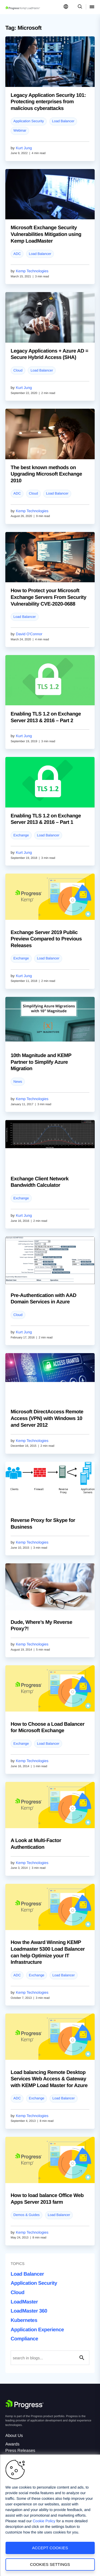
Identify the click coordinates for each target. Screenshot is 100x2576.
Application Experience (37, 2330)
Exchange (21, 835)
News (17, 1082)
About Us (14, 2435)
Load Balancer (63, 121)
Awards (12, 2444)
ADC (17, 254)
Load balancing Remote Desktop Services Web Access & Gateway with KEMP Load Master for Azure (49, 2079)
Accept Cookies (50, 2548)
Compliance (24, 2339)
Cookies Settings (50, 2564)
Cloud (17, 370)
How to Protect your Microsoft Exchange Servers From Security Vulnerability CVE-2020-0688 (48, 597)
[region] (50, 2515)
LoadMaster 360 (29, 2311)
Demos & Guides (26, 2215)
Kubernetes (24, 2320)
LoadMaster (24, 2302)
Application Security (28, 121)
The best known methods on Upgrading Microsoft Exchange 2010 (46, 474)
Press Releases (20, 2450)
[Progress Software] (24, 2404)
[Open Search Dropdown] (79, 7)
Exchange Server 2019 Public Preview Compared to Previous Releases (46, 939)
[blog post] (50, 61)
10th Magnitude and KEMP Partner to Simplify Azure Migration (41, 1062)
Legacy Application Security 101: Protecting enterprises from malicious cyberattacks (48, 102)
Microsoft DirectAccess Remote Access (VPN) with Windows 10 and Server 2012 (47, 1418)
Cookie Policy (44, 2521)
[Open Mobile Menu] (92, 7)
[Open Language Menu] (66, 7)
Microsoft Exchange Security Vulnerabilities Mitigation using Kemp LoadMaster (46, 234)
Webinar (19, 130)
